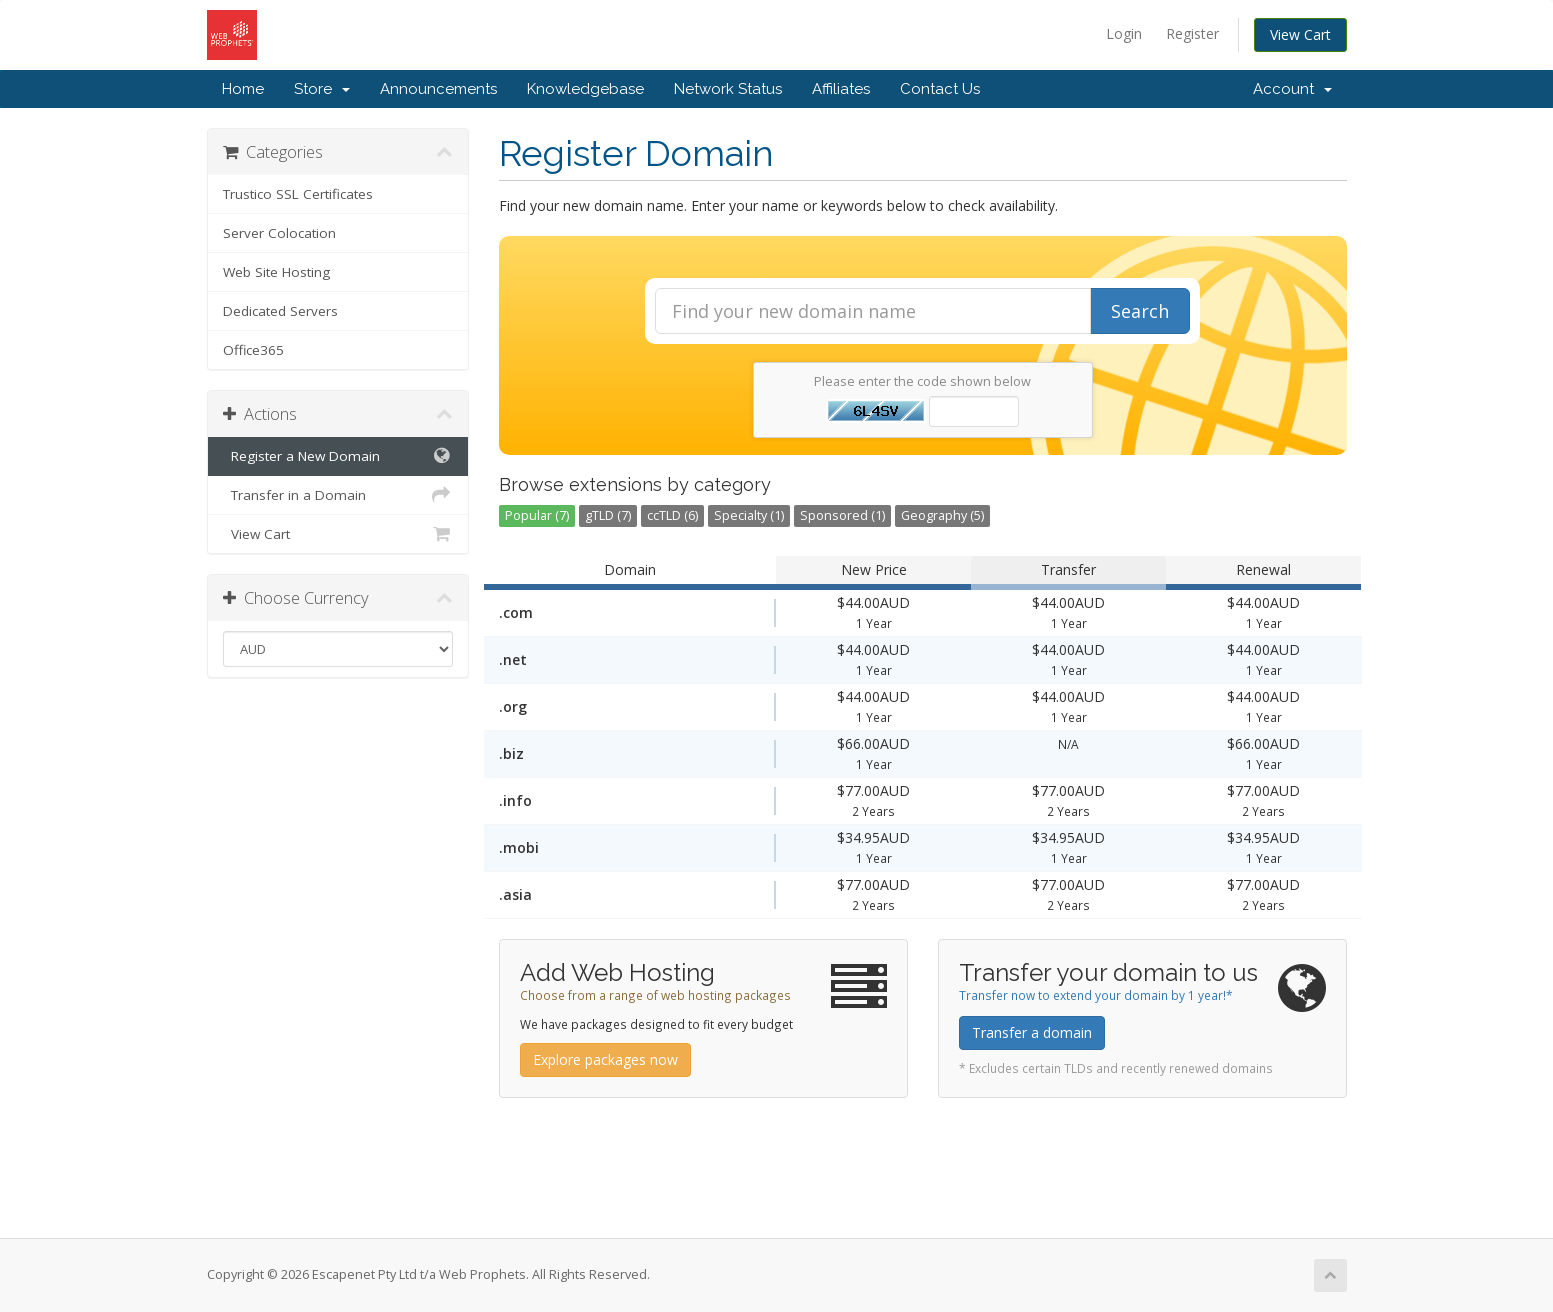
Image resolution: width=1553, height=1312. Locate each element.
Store (322, 89)
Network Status (728, 89)
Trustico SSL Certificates (298, 194)
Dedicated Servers (280, 311)
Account (1292, 89)
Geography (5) (942, 515)
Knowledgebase (585, 89)
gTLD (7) (608, 515)
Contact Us (940, 89)
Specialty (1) (749, 515)
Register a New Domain (338, 456)
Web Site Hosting (276, 272)
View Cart (1300, 34)
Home (243, 89)
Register (1192, 33)
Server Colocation (279, 233)
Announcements (438, 89)
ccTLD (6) (672, 515)
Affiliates (841, 89)
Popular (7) (537, 515)
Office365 (253, 350)
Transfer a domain (1032, 1032)
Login (1124, 33)
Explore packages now (605, 1059)
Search (1140, 311)
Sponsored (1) (842, 515)
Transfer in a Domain (338, 495)
